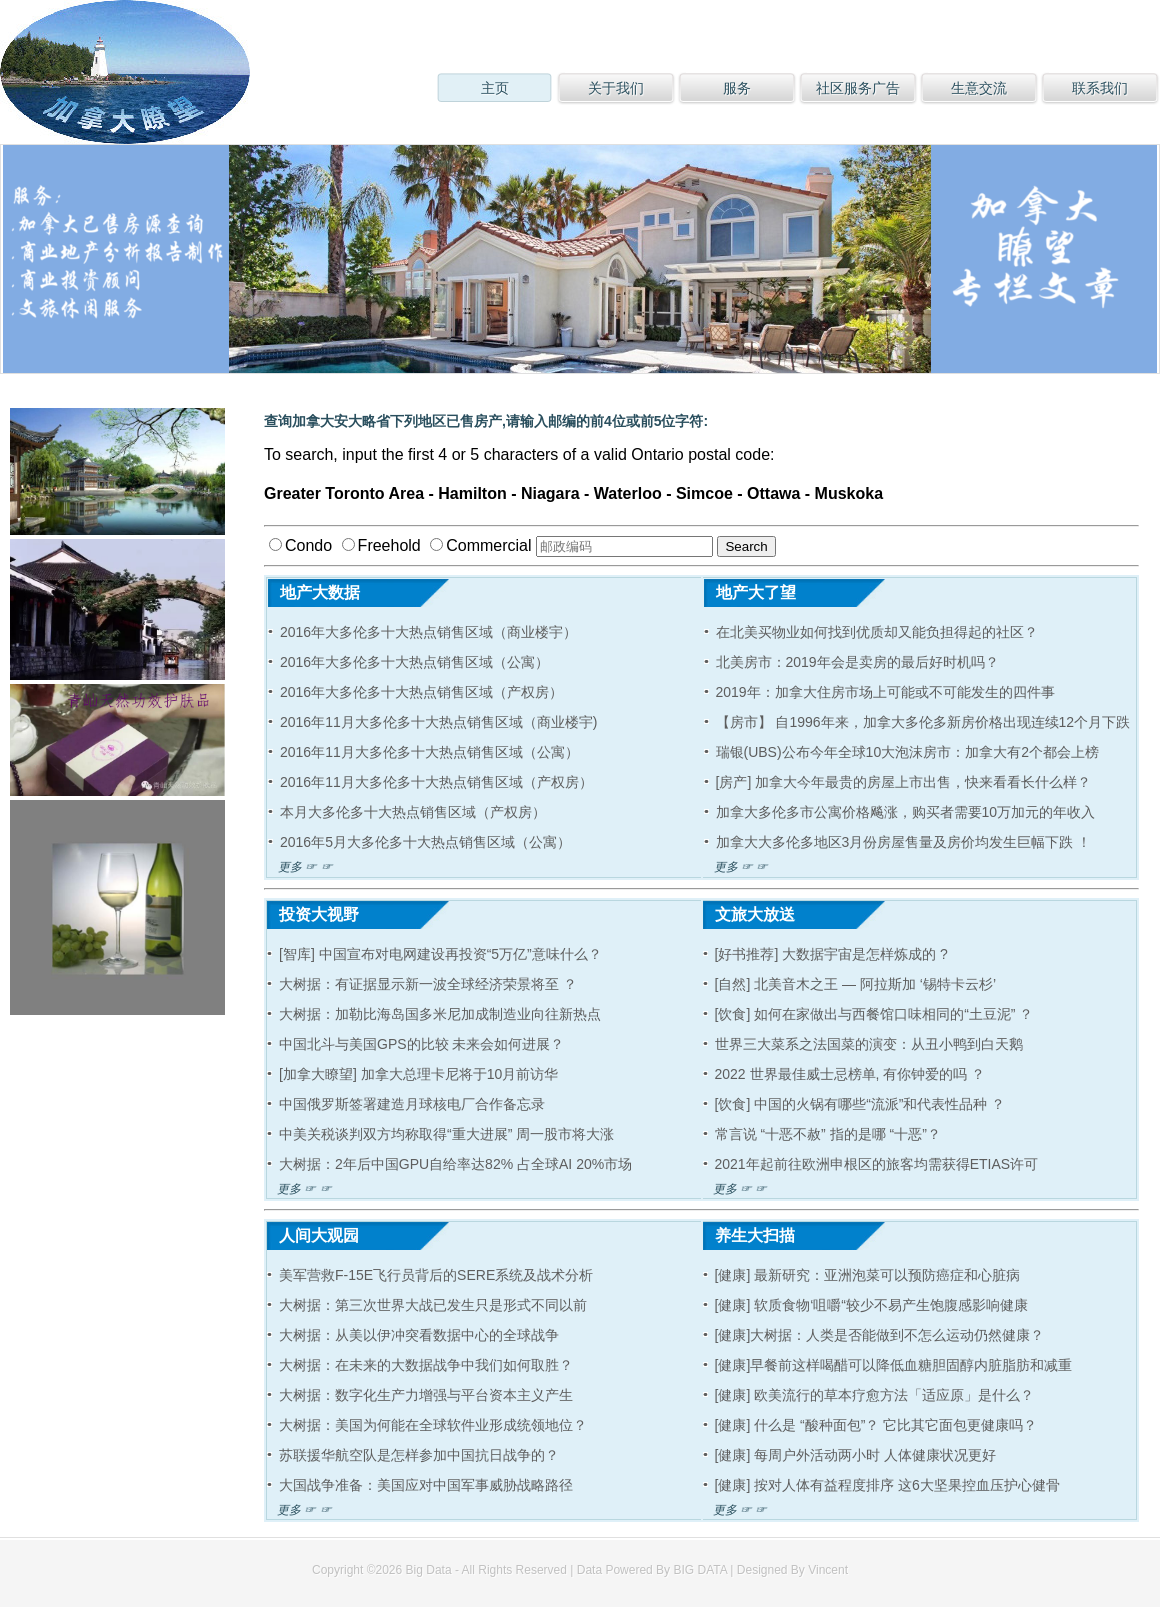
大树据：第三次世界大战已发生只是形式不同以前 (433, 1305)
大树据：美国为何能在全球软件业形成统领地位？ (433, 1425)
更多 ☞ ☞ (300, 867)
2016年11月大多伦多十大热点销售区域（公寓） (429, 752)
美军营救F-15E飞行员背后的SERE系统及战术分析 (436, 1275)
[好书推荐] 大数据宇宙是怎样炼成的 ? (831, 954)
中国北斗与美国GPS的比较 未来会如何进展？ (421, 1044)
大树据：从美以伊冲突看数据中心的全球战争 (419, 1335)
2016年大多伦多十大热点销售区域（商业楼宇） (428, 632)
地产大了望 (750, 592)
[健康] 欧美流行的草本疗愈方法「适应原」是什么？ (875, 1395)
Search (746, 546)
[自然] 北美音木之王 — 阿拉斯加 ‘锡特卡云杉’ (856, 984)
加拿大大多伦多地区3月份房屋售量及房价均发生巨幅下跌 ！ (904, 842)
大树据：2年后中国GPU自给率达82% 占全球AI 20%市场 (455, 1164)
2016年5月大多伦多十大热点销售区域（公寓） (425, 842)
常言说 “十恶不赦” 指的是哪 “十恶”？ (828, 1134)
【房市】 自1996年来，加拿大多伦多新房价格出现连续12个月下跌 (923, 722)
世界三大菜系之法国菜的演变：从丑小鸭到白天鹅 (869, 1044)
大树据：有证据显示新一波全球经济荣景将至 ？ (428, 984)
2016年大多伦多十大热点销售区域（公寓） (414, 662)
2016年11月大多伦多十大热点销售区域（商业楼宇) (438, 722)
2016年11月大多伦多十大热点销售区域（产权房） (436, 782)
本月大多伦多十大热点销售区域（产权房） (413, 812)
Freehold (381, 545)
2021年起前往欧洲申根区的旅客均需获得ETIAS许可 (877, 1164)
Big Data (429, 1570)
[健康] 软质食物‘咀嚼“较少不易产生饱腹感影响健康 (871, 1305)
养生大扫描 (749, 1235)
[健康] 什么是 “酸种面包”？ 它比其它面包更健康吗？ (876, 1425)
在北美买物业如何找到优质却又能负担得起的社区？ (877, 632)
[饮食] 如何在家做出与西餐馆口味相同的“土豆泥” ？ (874, 1014)
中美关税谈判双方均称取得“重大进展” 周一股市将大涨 (446, 1134)
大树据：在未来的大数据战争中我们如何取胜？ (426, 1365)
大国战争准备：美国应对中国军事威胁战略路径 (426, 1485)
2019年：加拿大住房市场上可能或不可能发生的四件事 (885, 692)
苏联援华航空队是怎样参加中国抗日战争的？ (419, 1455)
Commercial (480, 545)
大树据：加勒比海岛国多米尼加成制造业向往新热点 (440, 1014)
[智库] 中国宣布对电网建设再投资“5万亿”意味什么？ (440, 954)
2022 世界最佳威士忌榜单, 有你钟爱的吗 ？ (850, 1074)
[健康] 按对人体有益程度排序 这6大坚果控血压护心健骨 (887, 1485)
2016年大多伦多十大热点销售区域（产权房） (421, 692)
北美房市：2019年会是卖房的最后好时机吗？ (857, 662)
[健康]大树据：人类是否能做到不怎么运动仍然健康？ (880, 1335)
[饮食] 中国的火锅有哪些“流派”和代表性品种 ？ (860, 1104)
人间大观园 (313, 1235)
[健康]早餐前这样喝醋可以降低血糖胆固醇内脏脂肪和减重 (894, 1365)
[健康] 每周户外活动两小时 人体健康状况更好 (856, 1455)
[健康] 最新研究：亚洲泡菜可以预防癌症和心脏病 (868, 1275)
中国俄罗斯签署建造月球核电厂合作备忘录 (412, 1104)
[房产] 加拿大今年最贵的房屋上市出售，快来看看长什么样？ (904, 782)
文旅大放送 (749, 914)
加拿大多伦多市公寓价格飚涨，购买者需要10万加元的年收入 (906, 812)
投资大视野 (313, 914)
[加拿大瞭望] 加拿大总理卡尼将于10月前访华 (418, 1074)
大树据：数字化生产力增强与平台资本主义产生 (426, 1395)
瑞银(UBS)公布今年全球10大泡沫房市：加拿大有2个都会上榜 (907, 752)
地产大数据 (314, 592)
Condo (300, 545)
